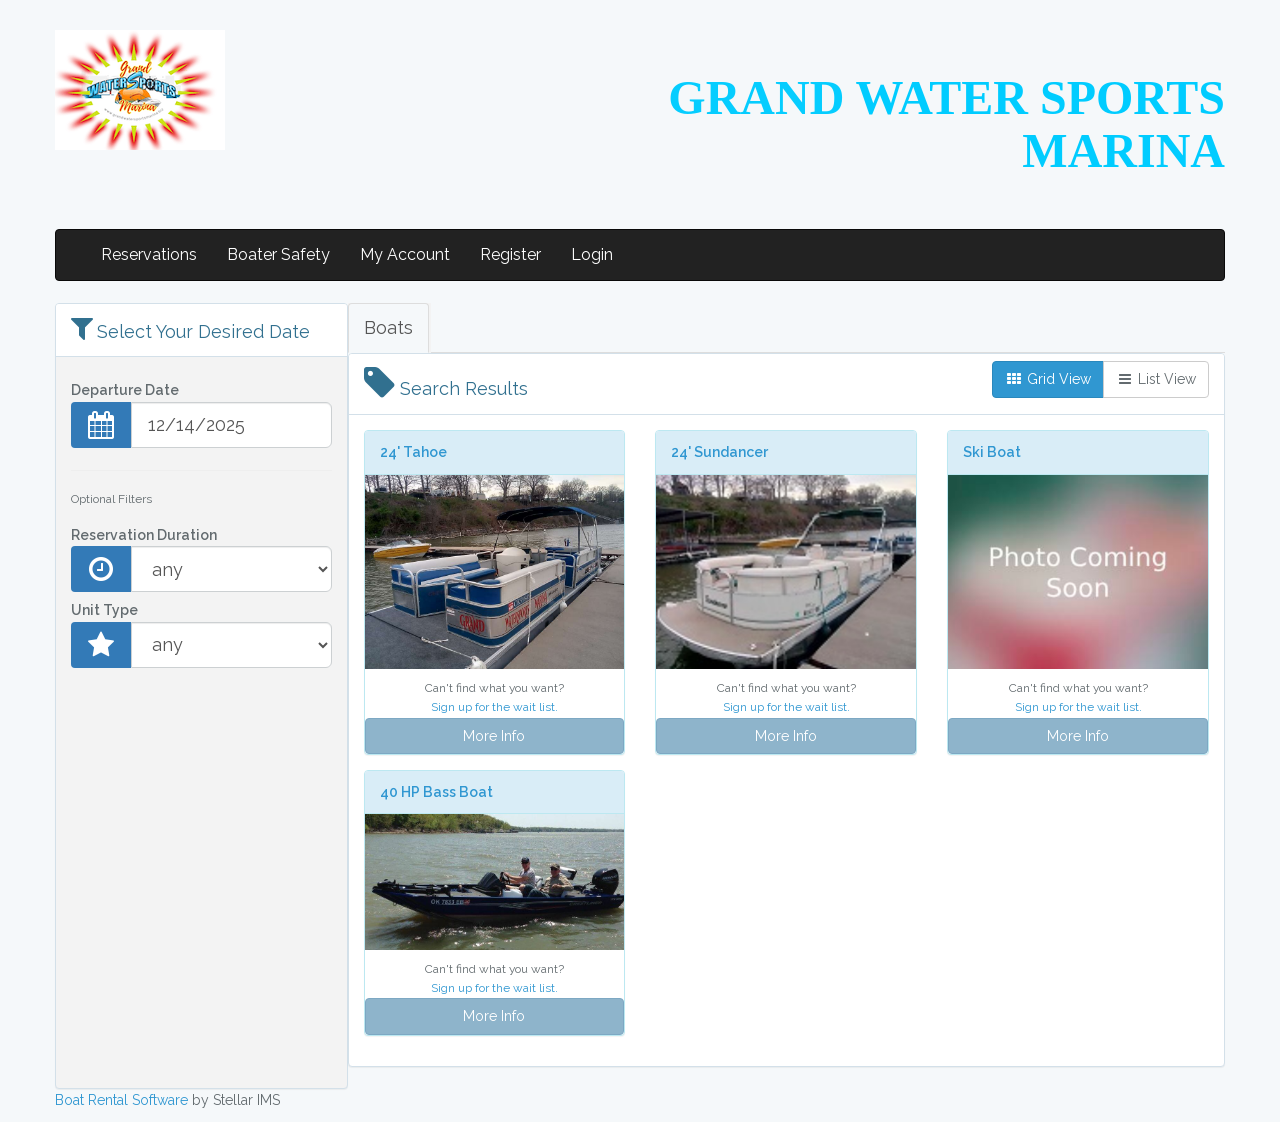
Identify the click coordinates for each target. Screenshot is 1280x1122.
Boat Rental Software (121, 1100)
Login (592, 254)
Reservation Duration (144, 535)
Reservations (149, 254)
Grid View (1048, 379)
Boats (388, 327)
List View (1156, 379)
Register (510, 254)
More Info (494, 736)
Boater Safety (278, 254)
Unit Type (104, 610)
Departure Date (125, 390)
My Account (405, 254)
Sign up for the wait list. (494, 707)
